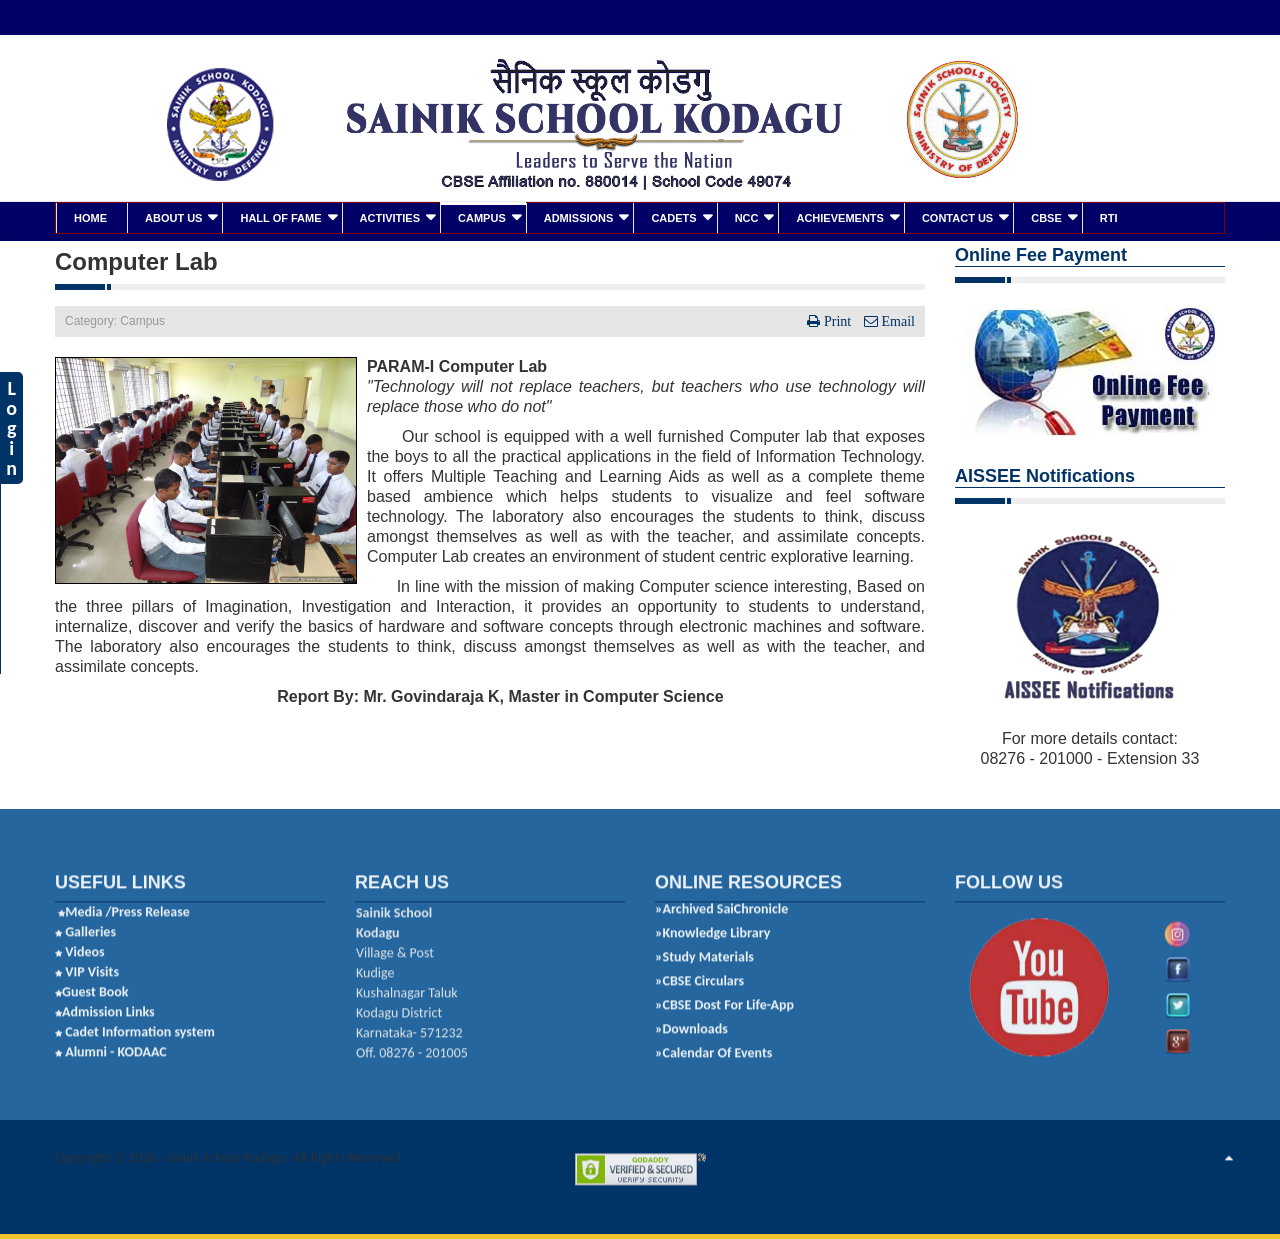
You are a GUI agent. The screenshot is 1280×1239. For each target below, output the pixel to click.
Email (896, 320)
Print (837, 320)
